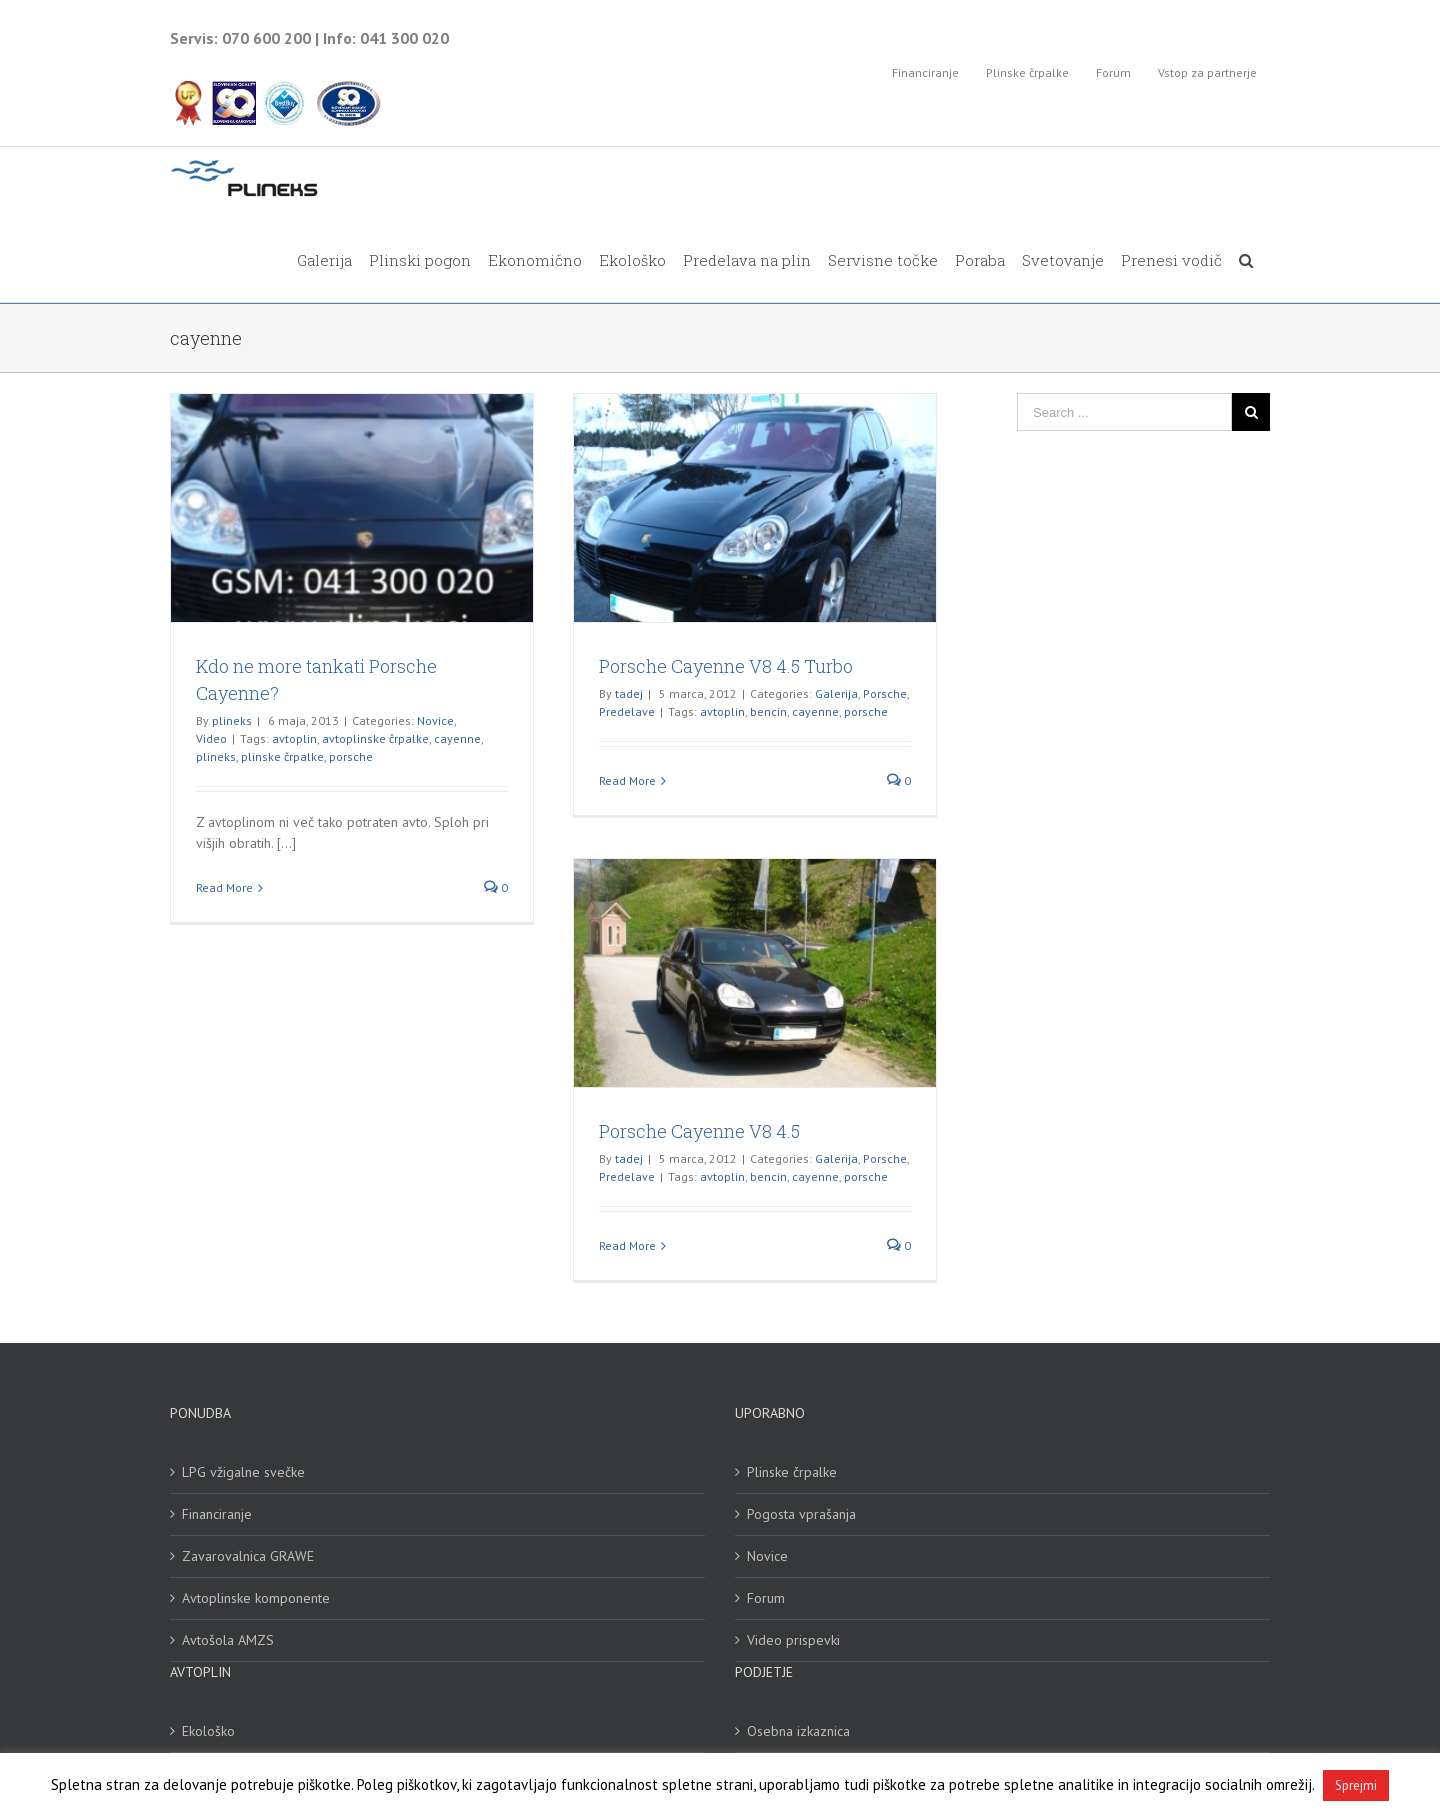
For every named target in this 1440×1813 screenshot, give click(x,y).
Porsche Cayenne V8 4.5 (699, 1131)
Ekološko (208, 1731)
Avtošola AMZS (228, 1640)
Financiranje (217, 1514)
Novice (435, 720)
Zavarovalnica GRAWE (248, 1556)
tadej (629, 693)
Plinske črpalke (792, 1472)
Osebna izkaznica (798, 1731)
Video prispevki (793, 1640)
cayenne (457, 738)
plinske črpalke (282, 756)
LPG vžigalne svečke (243, 1472)
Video (211, 738)
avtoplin (294, 738)
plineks (232, 720)
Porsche (885, 693)
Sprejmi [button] (1356, 1785)
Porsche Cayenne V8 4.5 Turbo (726, 666)
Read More (224, 887)
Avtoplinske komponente (256, 1598)
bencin (768, 711)
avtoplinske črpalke (375, 738)
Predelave (627, 711)
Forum (766, 1598)
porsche (351, 756)
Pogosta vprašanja (801, 1514)
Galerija (836, 693)
